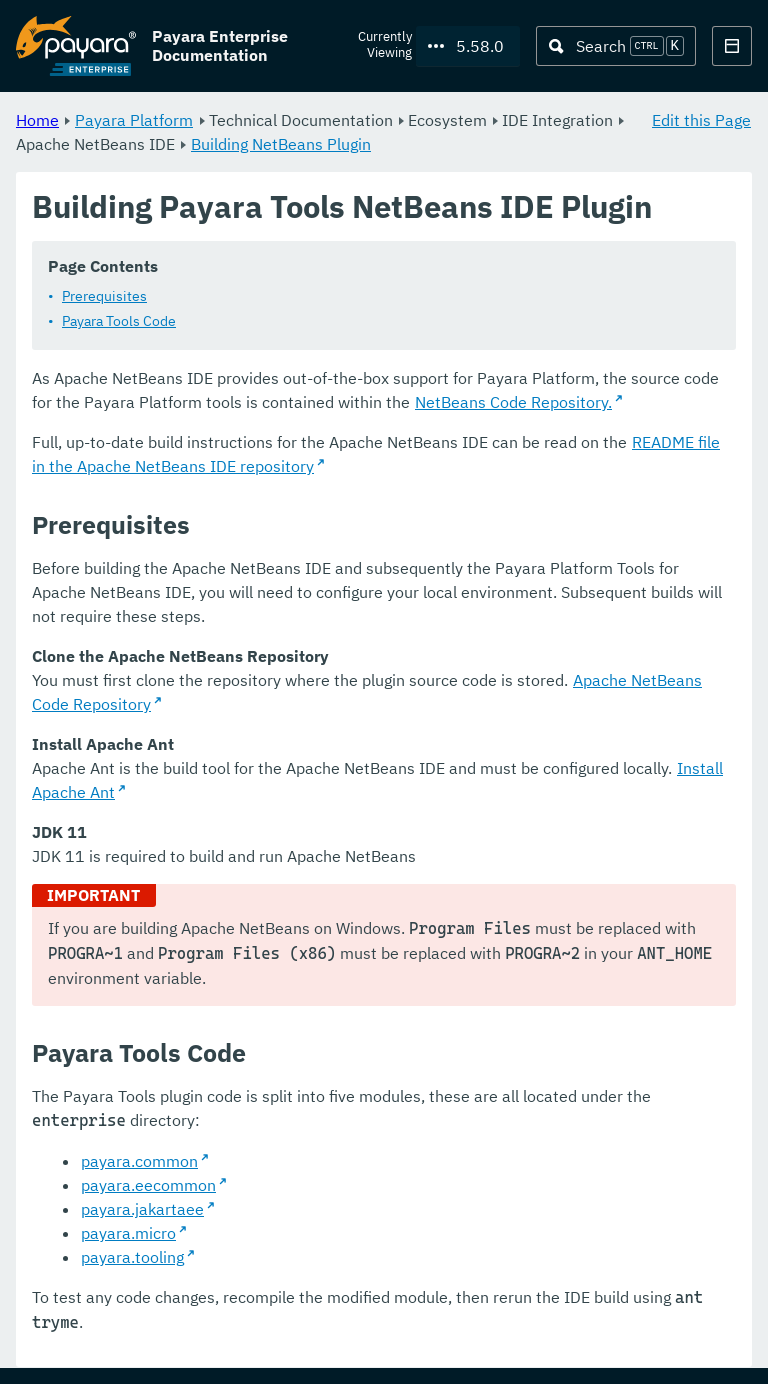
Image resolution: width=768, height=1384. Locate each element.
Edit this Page (701, 120)
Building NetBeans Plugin (281, 144)
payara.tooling (132, 1258)
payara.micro (128, 1234)
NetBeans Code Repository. (513, 403)
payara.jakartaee (142, 1210)
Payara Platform (134, 120)
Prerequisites (104, 297)
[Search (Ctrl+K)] (616, 46)
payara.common (139, 1162)
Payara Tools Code (119, 322)
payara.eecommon (148, 1186)
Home (37, 120)
